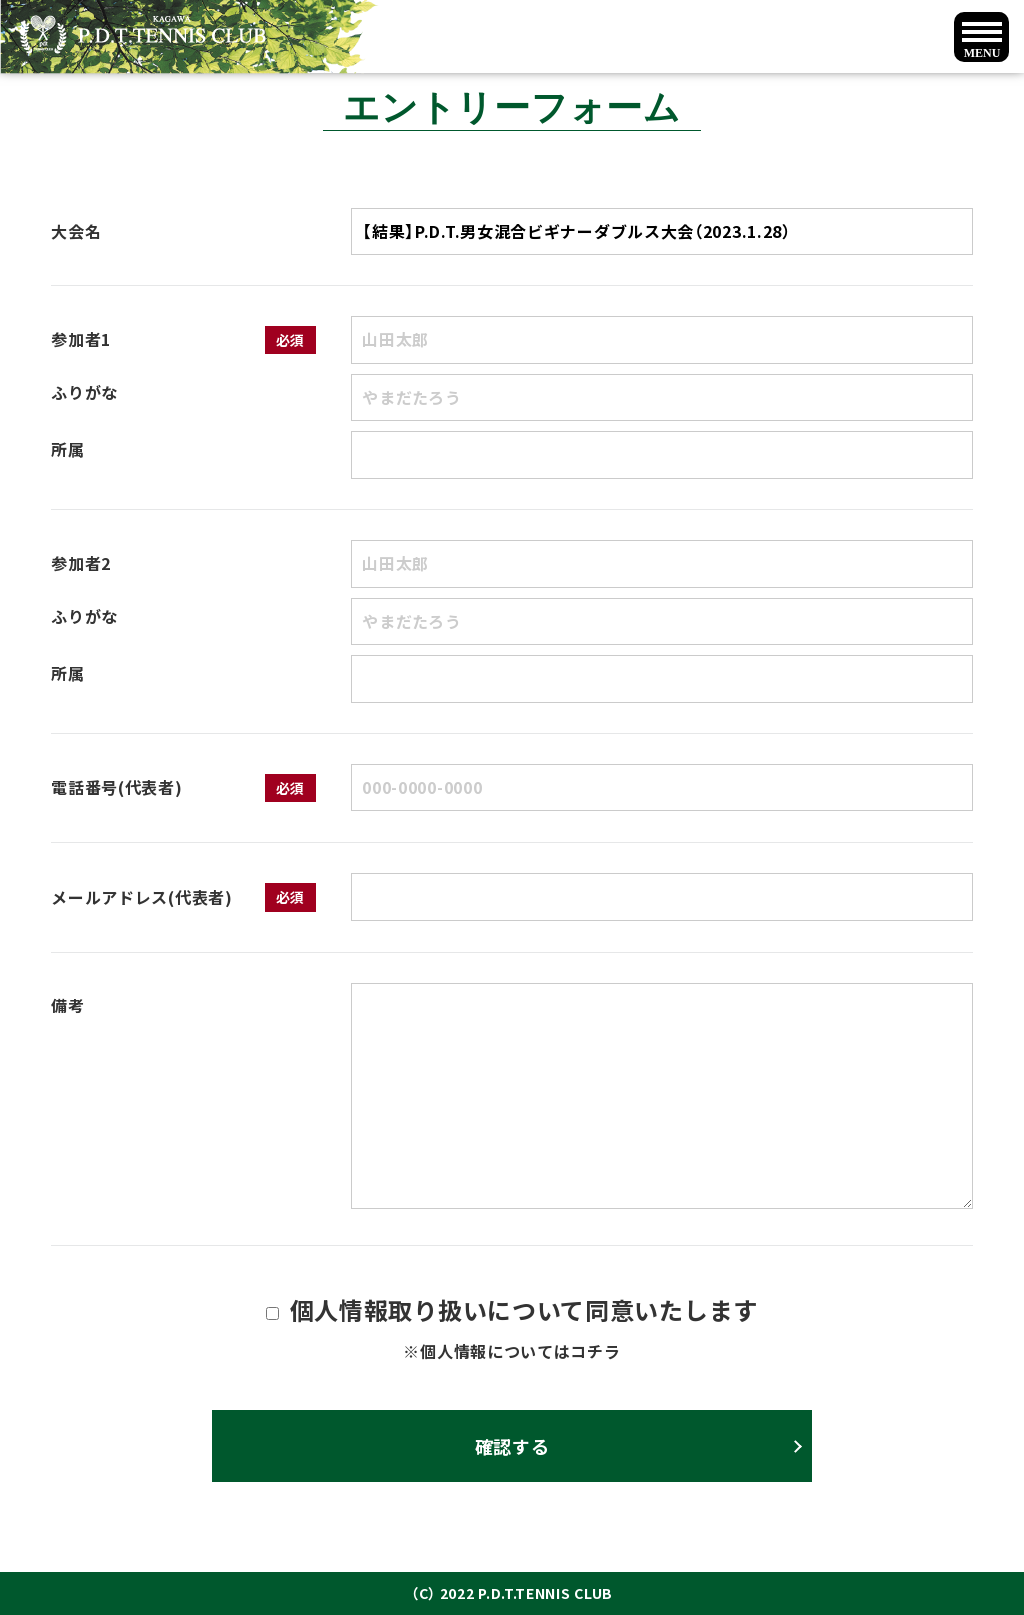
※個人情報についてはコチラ (511, 1351)
